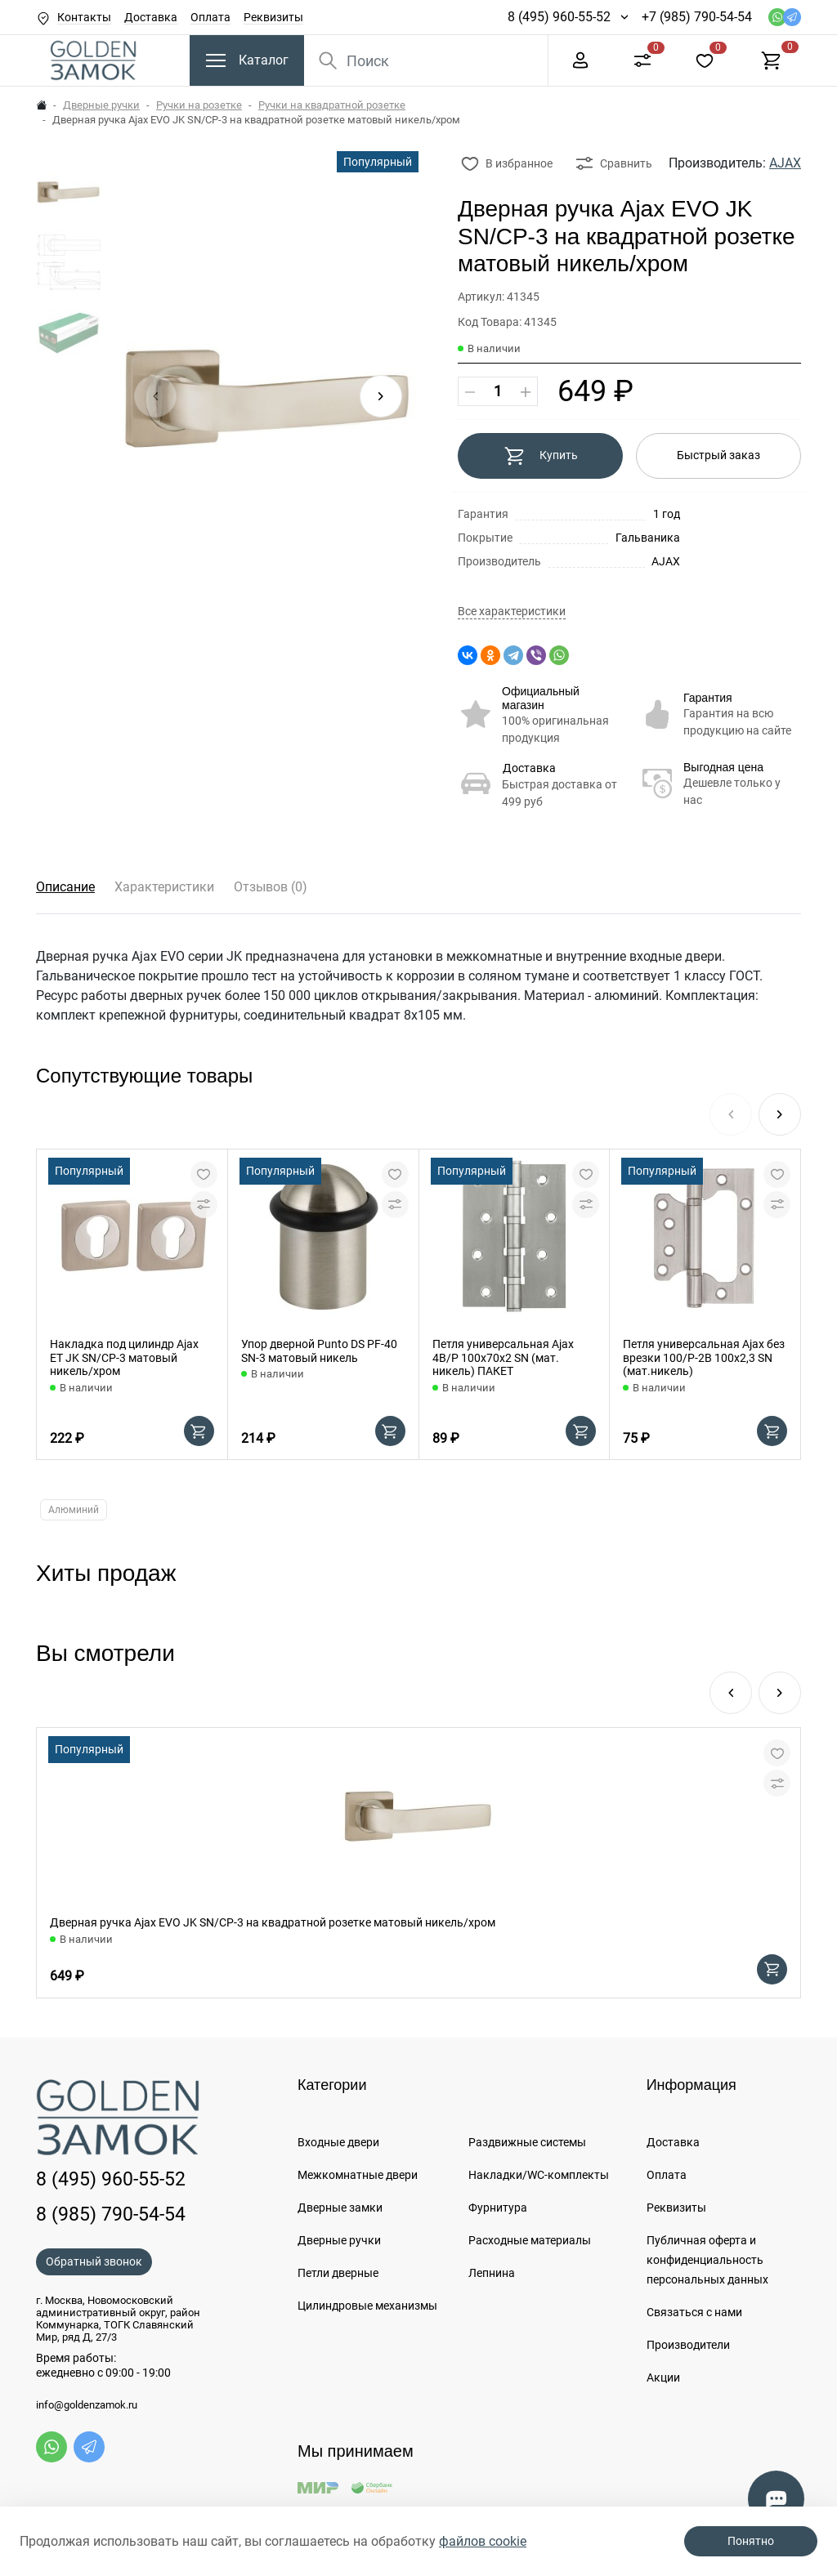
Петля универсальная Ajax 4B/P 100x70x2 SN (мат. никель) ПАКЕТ (503, 1357)
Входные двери (338, 2142)
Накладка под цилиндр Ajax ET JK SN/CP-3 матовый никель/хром (124, 1357)
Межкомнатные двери (358, 2174)
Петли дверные (338, 2272)
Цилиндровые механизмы (367, 2305)
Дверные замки (340, 2207)
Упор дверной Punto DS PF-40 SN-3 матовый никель (319, 1350)
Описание (65, 887)
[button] (381, 396)
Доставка (150, 17)
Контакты (84, 17)
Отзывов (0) (270, 887)
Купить (541, 455)
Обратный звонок (94, 2261)
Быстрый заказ (718, 455)
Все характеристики (512, 611)
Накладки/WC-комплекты (538, 2174)
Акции (663, 2377)
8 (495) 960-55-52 (559, 17)
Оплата (210, 17)
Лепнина (491, 2272)
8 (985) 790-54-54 (111, 2214)
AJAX (785, 163)
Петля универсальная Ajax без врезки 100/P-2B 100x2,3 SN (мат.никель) (704, 1357)
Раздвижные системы (527, 2142)
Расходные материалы (529, 2240)
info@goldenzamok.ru (86, 2405)
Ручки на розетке (199, 105)
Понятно (750, 2540)
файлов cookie (482, 2541)
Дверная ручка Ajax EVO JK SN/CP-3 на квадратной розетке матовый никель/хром (272, 1922)
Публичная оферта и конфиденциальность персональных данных (707, 2260)
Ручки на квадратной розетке (331, 105)
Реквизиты (273, 17)
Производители (688, 2344)
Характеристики (164, 887)
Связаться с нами (694, 2312)
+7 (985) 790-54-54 (697, 17)
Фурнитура (497, 2207)
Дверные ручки (101, 105)
